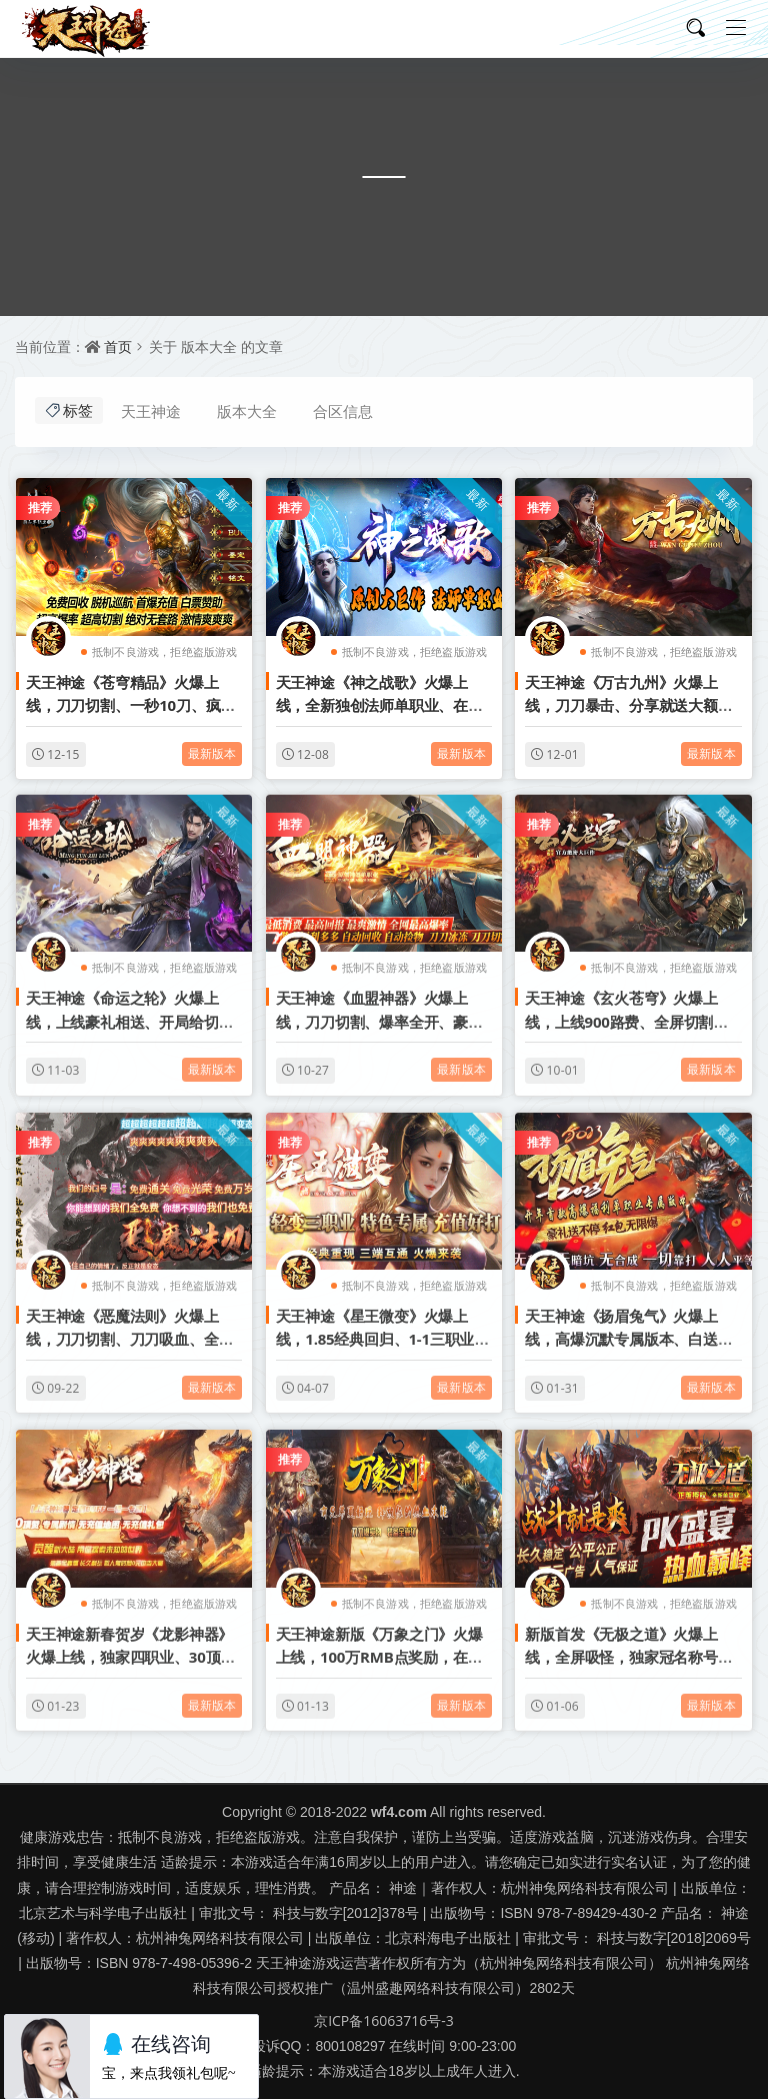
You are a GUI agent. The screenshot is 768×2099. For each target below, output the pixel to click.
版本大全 (247, 411)
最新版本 (212, 753)
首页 (118, 346)
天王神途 (151, 411)
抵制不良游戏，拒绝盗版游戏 (165, 651)
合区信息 (343, 411)
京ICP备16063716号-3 (384, 2020)
